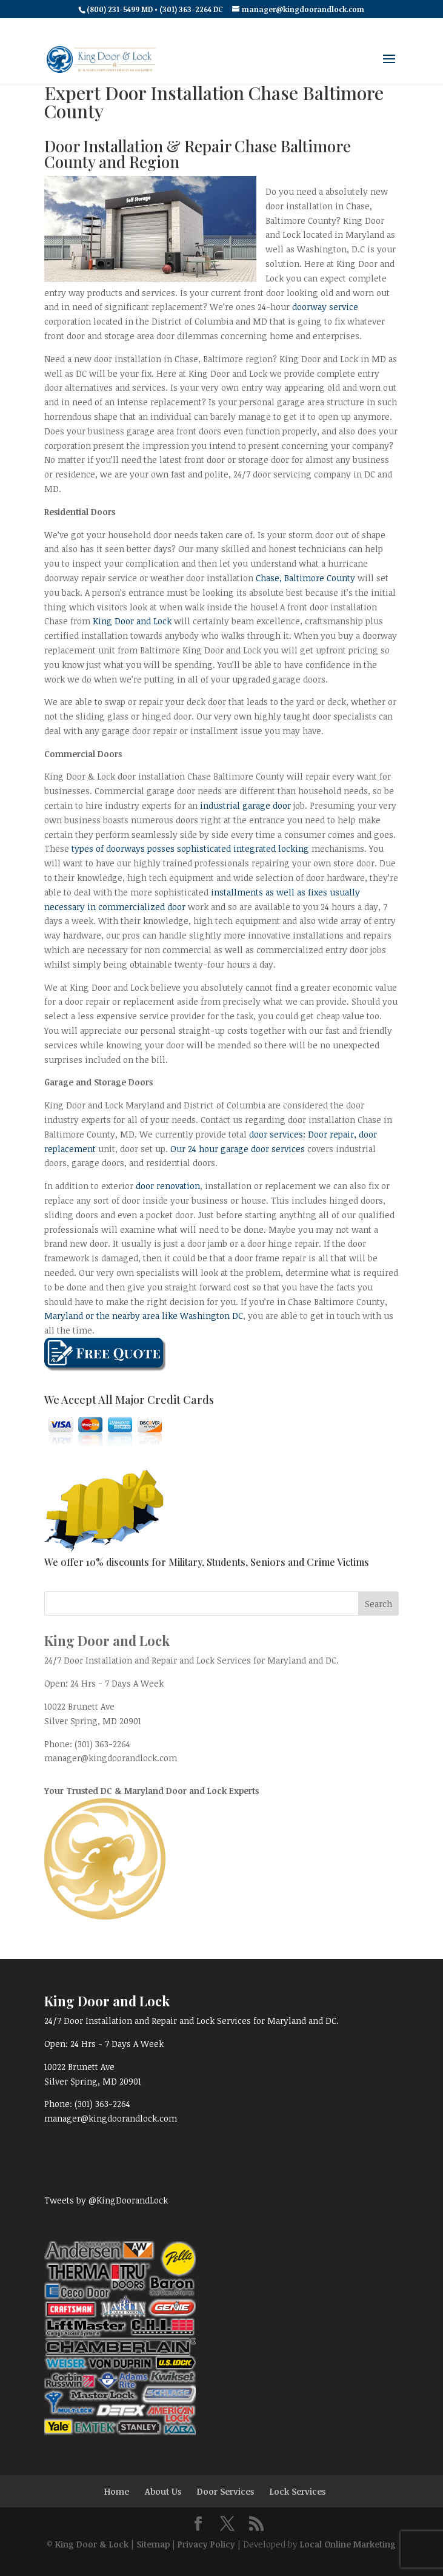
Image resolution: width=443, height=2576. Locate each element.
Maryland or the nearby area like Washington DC (143, 1315)
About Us (163, 2491)
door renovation (168, 1186)
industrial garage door (245, 805)
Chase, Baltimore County (305, 578)
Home (116, 2491)
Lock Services (297, 2491)
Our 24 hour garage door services (238, 1149)
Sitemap (153, 2544)
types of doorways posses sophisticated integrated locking (190, 848)
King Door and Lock (132, 621)
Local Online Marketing (348, 2544)
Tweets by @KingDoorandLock (106, 2200)
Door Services (225, 2491)
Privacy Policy (206, 2544)
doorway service (325, 306)
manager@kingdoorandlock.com (110, 1758)
